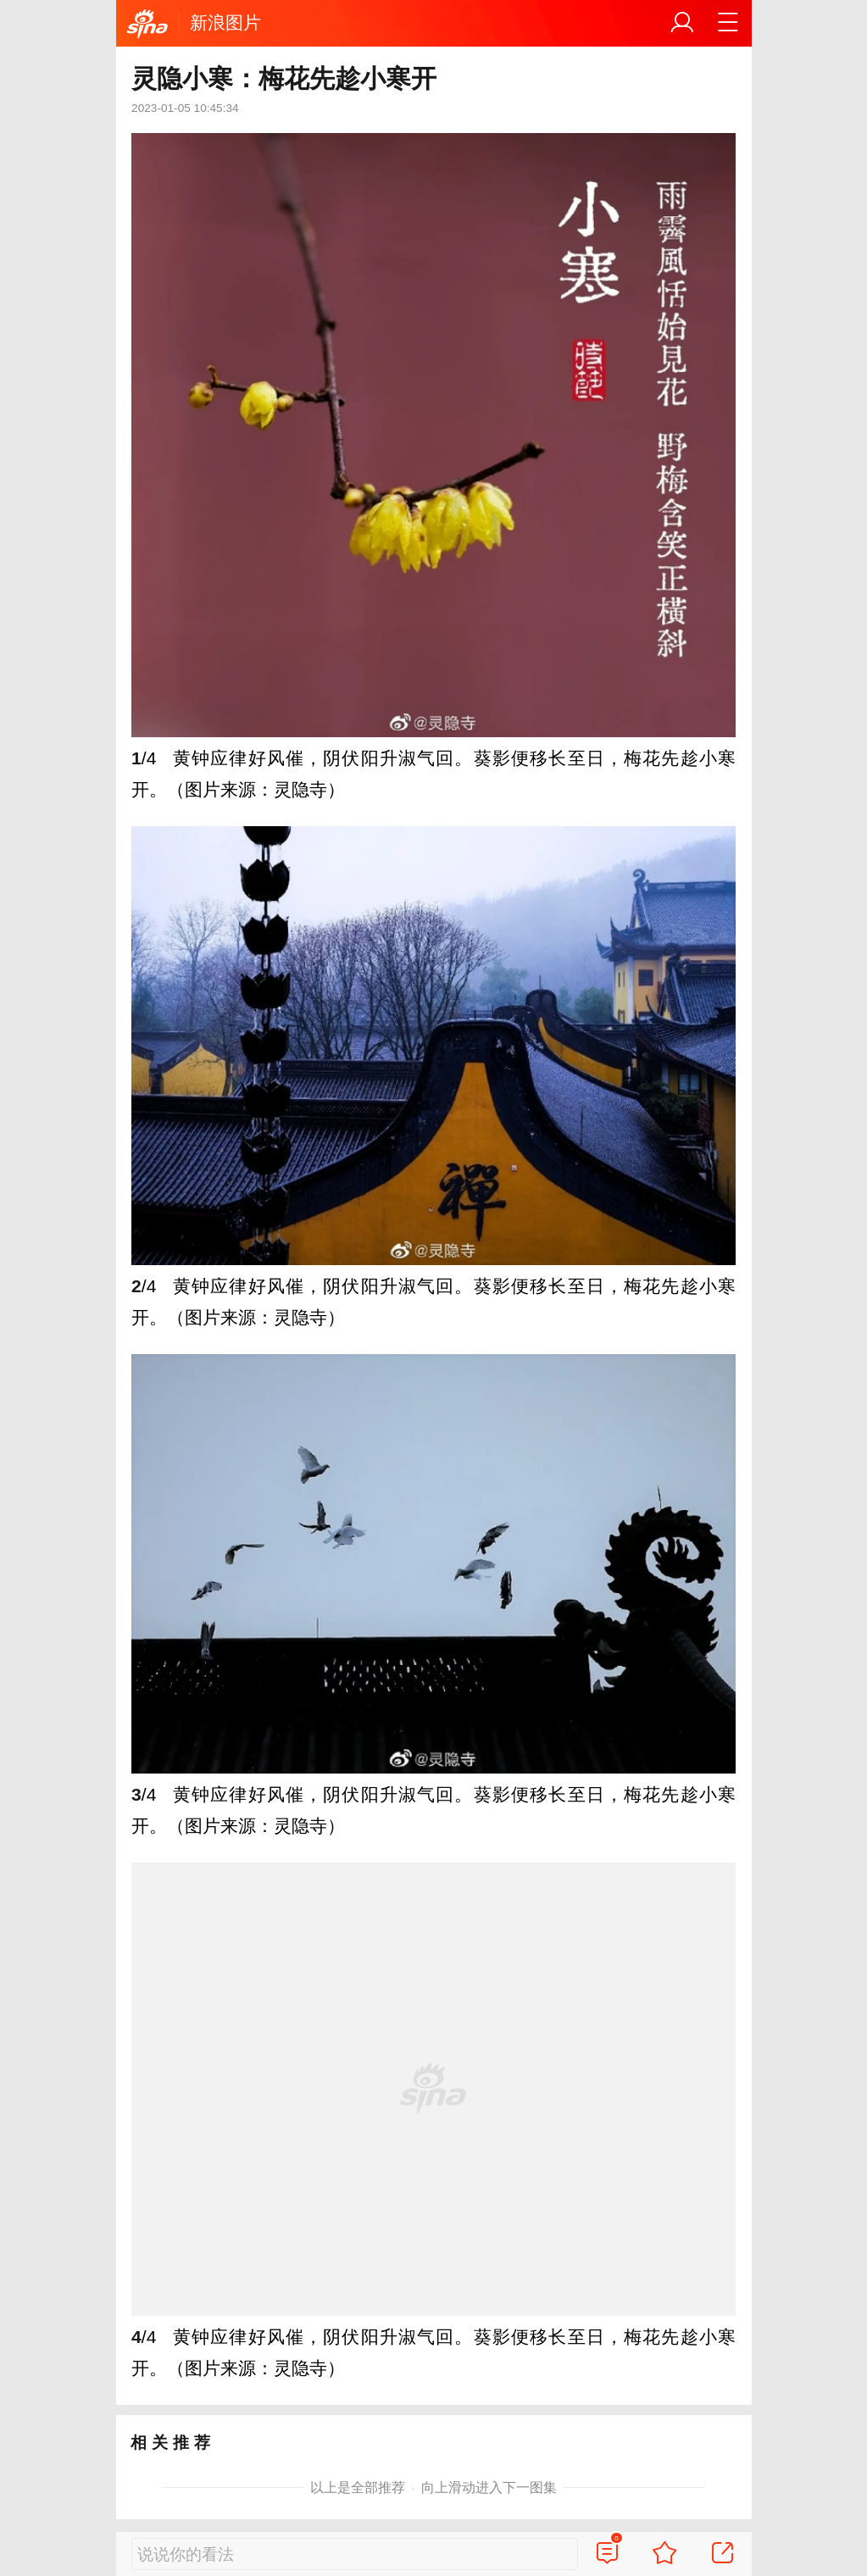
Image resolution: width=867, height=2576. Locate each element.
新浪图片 (225, 22)
